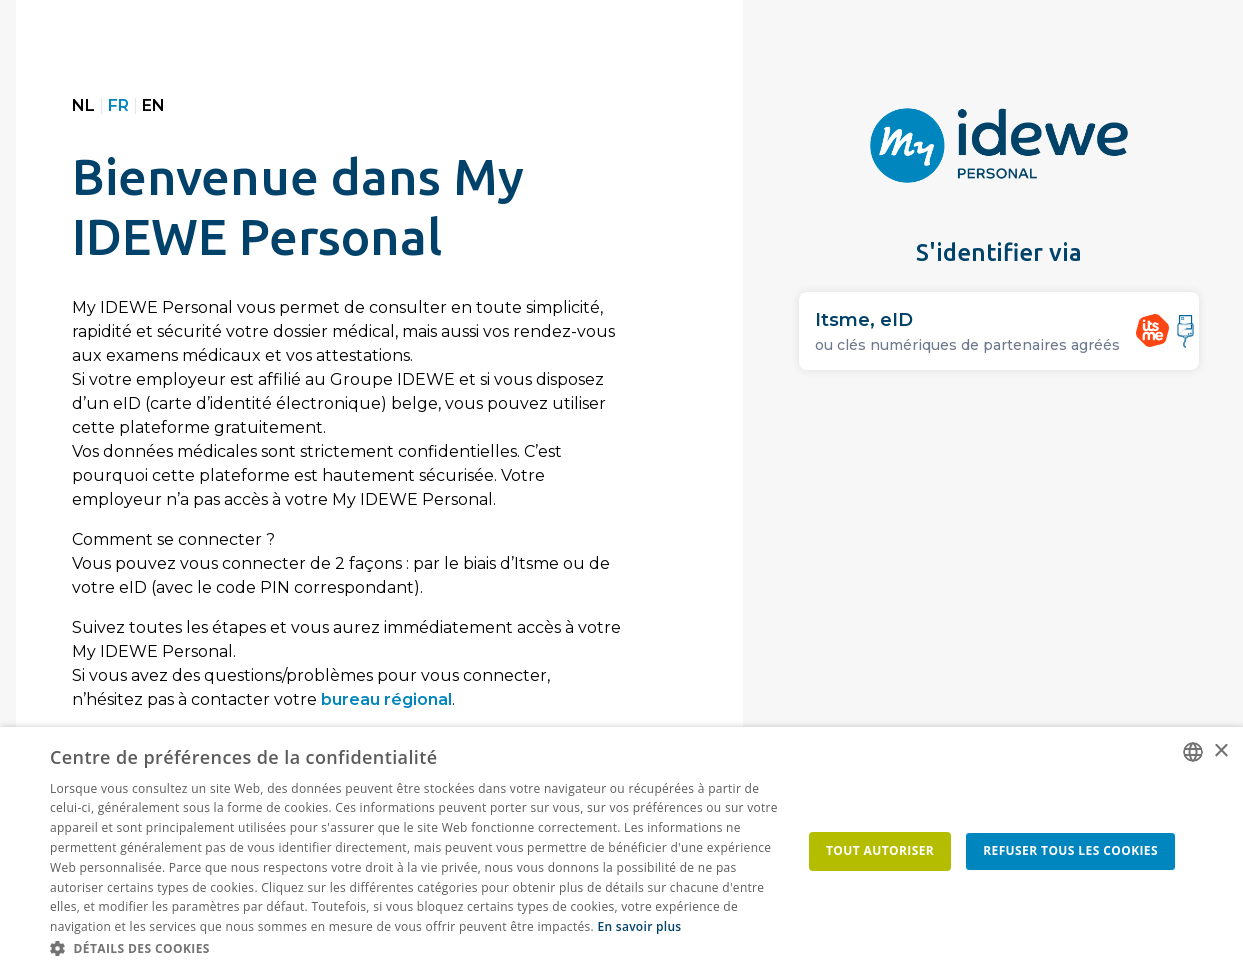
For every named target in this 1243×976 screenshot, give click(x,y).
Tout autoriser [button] (880, 850)
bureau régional (386, 699)
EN (153, 105)
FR (118, 105)
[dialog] (621, 851)
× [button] (1220, 751)
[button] (418, 949)
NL (83, 105)
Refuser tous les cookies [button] (1070, 850)
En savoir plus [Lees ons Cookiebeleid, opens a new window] (639, 926)
